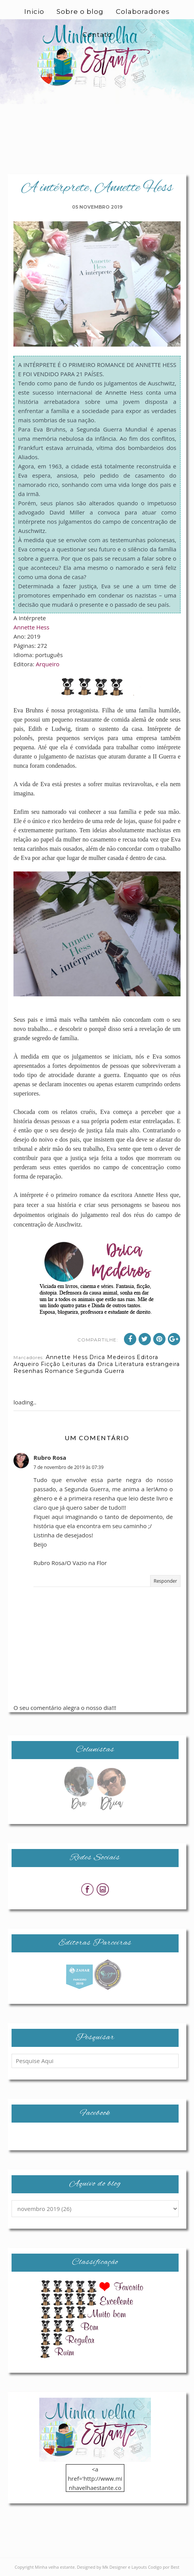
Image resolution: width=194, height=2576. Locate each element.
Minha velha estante (55, 2567)
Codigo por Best (163, 2567)
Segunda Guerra (99, 1371)
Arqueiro (47, 664)
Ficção (50, 1364)
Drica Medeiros (112, 1357)
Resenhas (28, 1371)
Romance (59, 1371)
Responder (165, 1581)
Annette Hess (31, 627)
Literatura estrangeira (147, 1364)
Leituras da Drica (87, 1364)
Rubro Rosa (49, 1457)
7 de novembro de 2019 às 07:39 (68, 1467)
